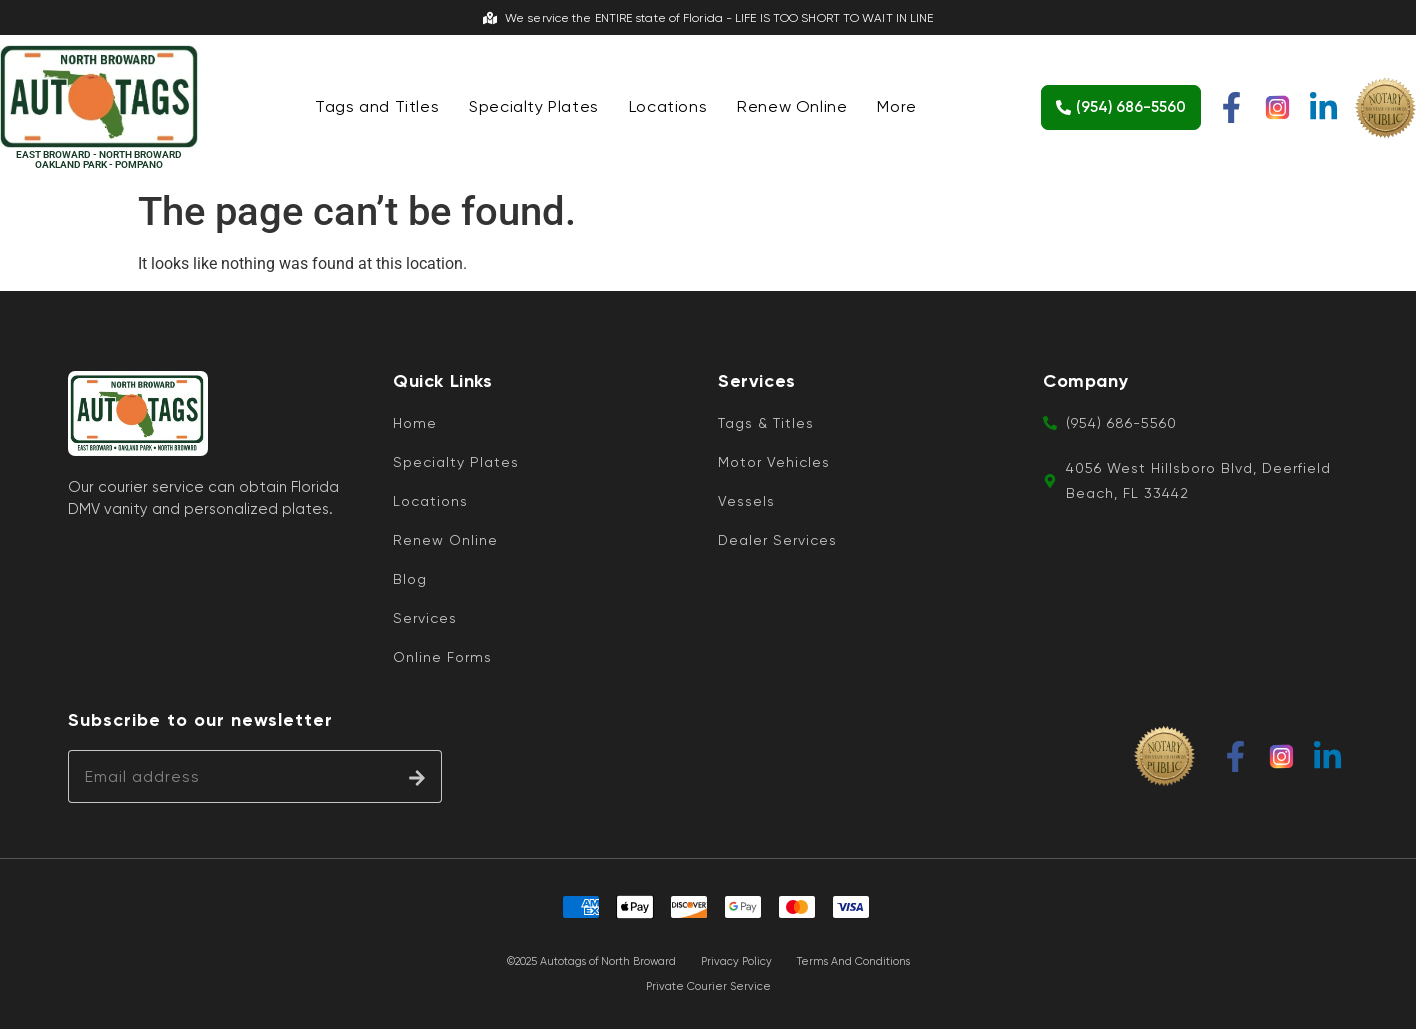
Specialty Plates (534, 106)
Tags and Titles (377, 106)
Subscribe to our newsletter (200, 720)
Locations (668, 106)
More (896, 106)
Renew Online (792, 106)
